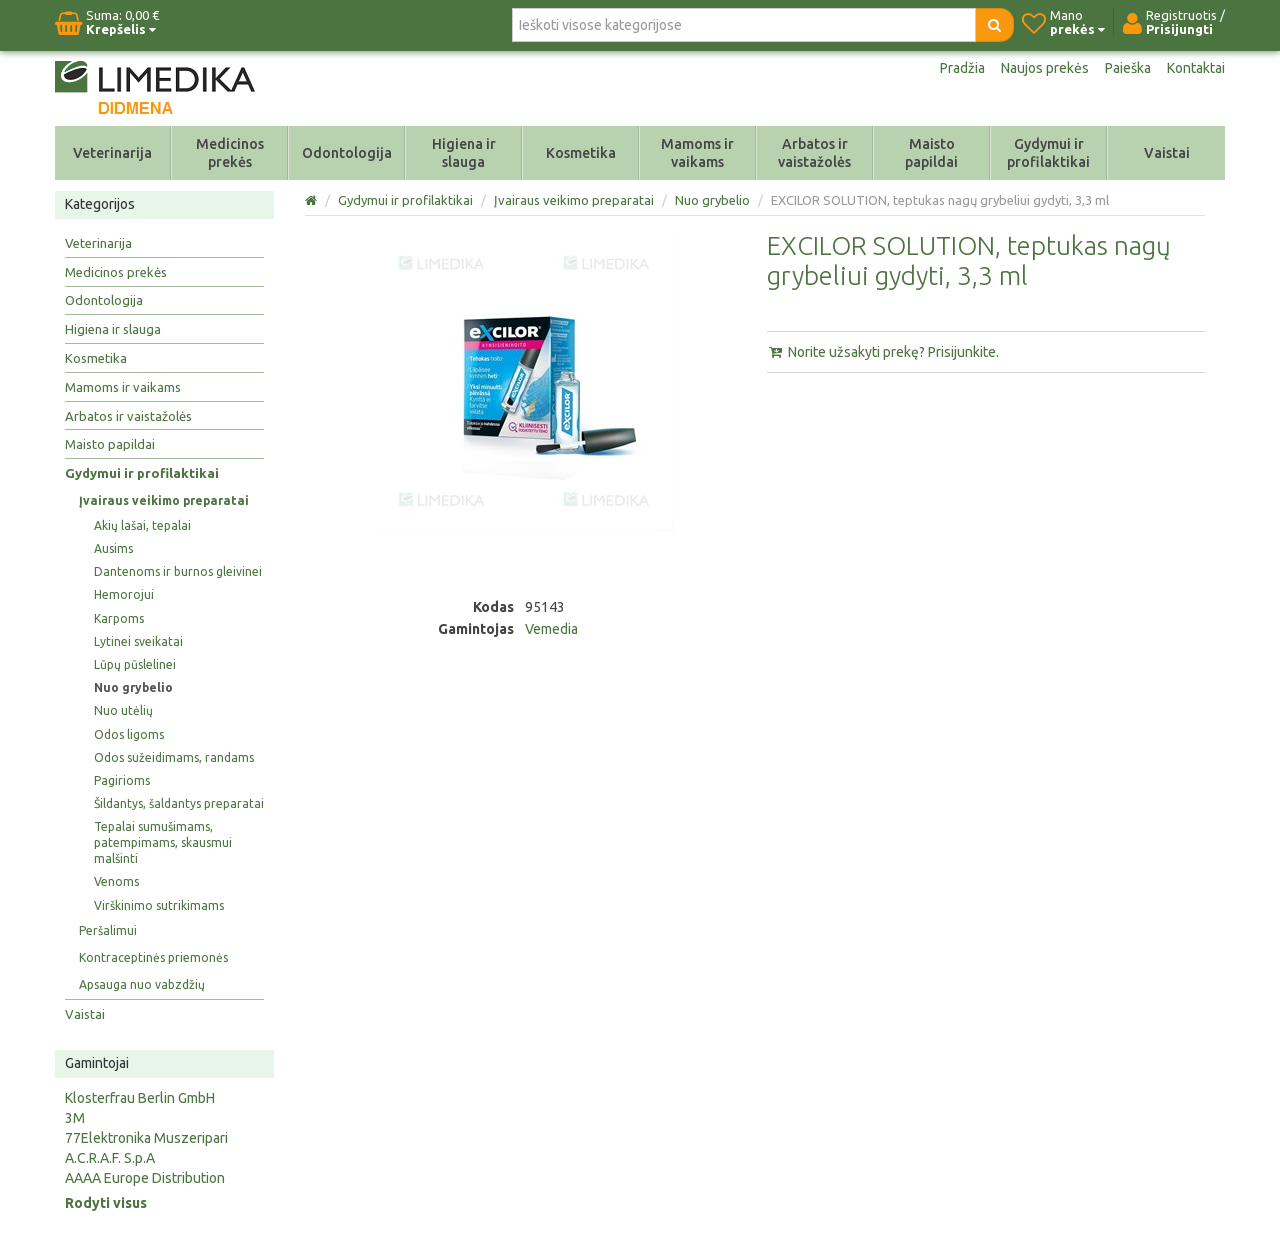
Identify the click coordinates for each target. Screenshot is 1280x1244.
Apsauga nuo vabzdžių (142, 984)
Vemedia (551, 629)
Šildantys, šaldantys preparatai (179, 803)
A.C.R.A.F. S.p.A (110, 1158)
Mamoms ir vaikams (697, 153)
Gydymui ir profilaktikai (1048, 153)
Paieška (1128, 68)
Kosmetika (581, 153)
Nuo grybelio (133, 687)
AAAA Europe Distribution (145, 1178)
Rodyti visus (106, 1203)
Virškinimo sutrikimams (159, 905)
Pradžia (962, 68)
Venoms (116, 881)
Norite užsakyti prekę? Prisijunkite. (883, 352)
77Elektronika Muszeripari (146, 1138)
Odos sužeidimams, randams (174, 757)
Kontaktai (1196, 68)
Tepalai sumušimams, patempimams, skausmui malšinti (163, 842)
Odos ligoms (129, 734)
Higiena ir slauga (464, 153)
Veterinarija (112, 153)
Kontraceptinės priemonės (153, 957)
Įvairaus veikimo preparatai (164, 500)
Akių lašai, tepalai (142, 525)
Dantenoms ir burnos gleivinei (178, 571)
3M (75, 1118)
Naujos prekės (1045, 68)
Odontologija (347, 153)
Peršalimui (108, 930)
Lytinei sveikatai (138, 641)
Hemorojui (124, 594)
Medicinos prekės (230, 153)
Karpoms (119, 618)
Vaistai (1167, 153)
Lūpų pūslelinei (135, 664)
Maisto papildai (931, 153)
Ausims (113, 548)
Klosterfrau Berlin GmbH (140, 1098)
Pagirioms (122, 780)
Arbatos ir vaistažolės (814, 153)
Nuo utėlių (123, 710)
